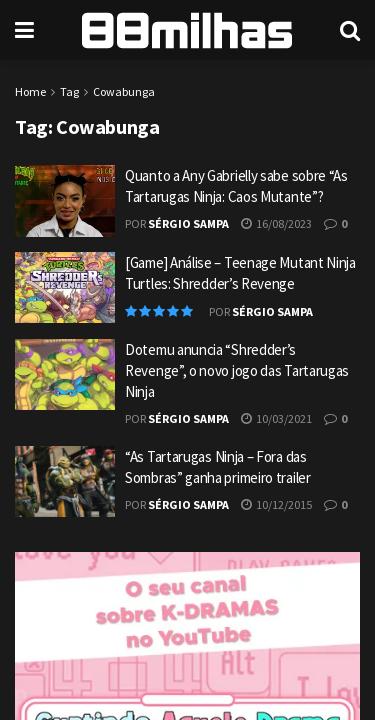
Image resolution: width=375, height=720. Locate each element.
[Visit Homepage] (187, 30)
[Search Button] (350, 30)
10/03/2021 (276, 418)
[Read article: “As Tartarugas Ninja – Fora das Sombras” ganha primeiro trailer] (65, 482)
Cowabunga (124, 91)
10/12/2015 (276, 504)
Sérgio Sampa (188, 223)
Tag (69, 91)
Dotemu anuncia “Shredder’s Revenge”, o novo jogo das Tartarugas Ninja (237, 370)
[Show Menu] (24, 30)
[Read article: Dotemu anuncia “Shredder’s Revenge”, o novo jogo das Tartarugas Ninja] (65, 375)
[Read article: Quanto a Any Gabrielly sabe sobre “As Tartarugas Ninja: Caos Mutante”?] (65, 201)
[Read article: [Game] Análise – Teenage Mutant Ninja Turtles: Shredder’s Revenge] (65, 288)
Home (30, 91)
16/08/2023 (276, 223)
